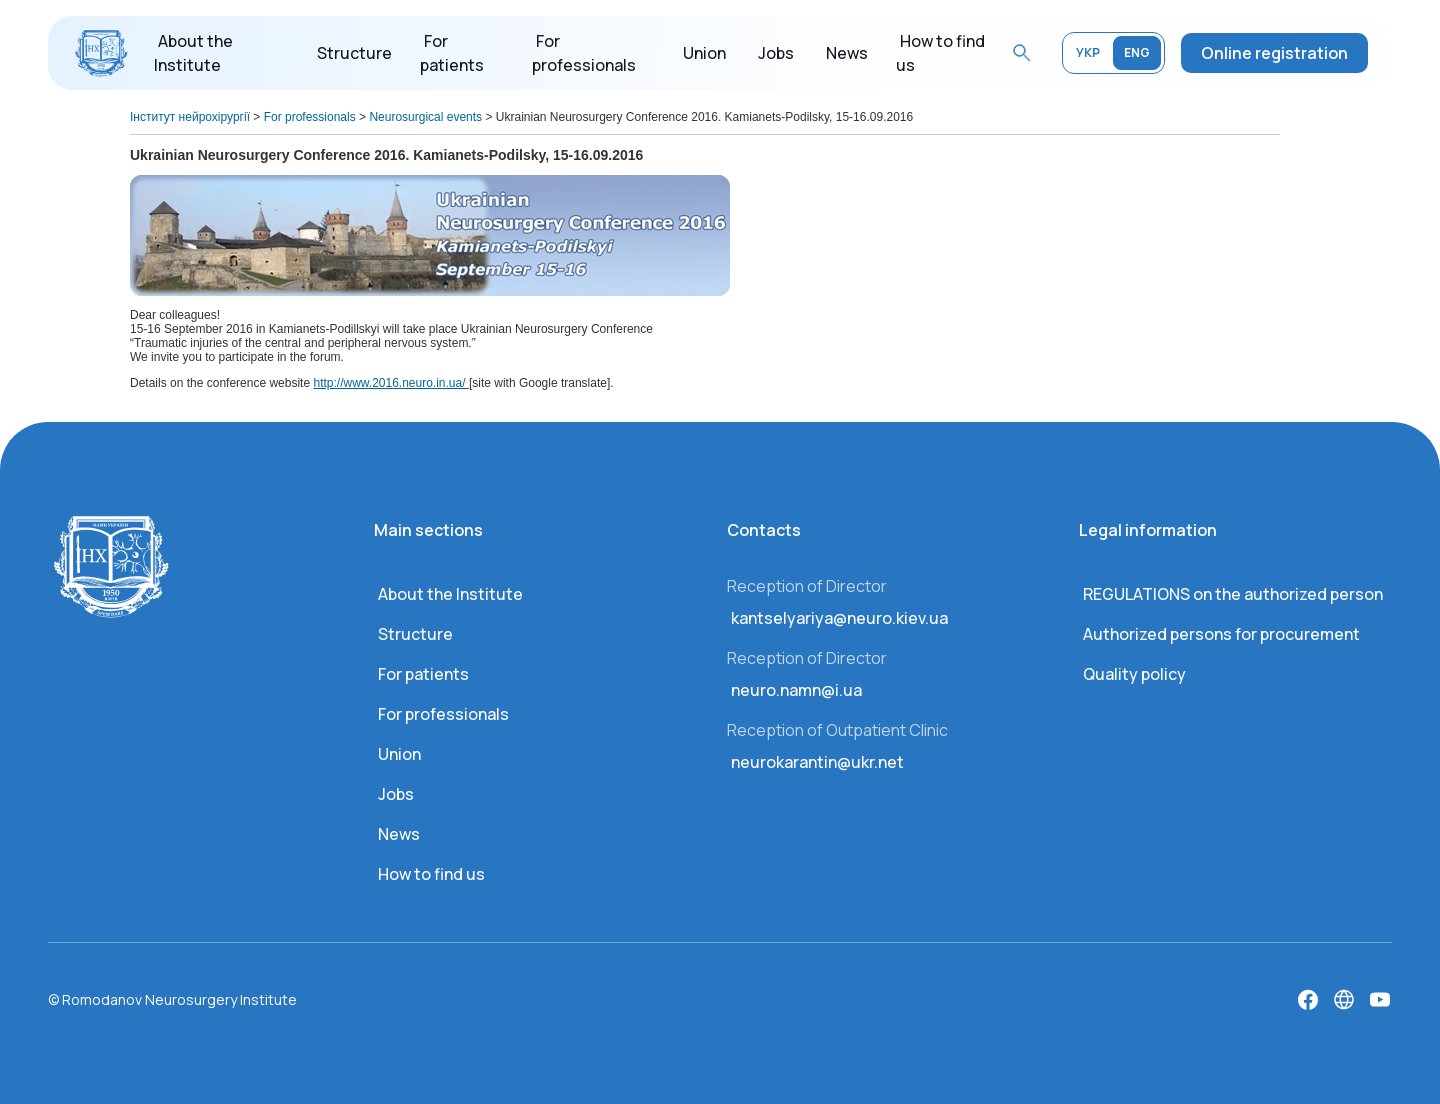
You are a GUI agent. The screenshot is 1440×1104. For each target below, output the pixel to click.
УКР (1088, 52)
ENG (1137, 52)
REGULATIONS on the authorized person (1233, 594)
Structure (354, 53)
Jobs (776, 53)
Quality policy (1134, 674)
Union (704, 53)
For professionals (443, 714)
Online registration (1274, 53)
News (847, 53)
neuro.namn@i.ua (796, 690)
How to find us (431, 874)
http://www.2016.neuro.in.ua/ (390, 383)
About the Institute (450, 594)
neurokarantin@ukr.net (817, 762)
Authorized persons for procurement (1221, 634)
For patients (423, 674)
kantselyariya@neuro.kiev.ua (839, 618)
